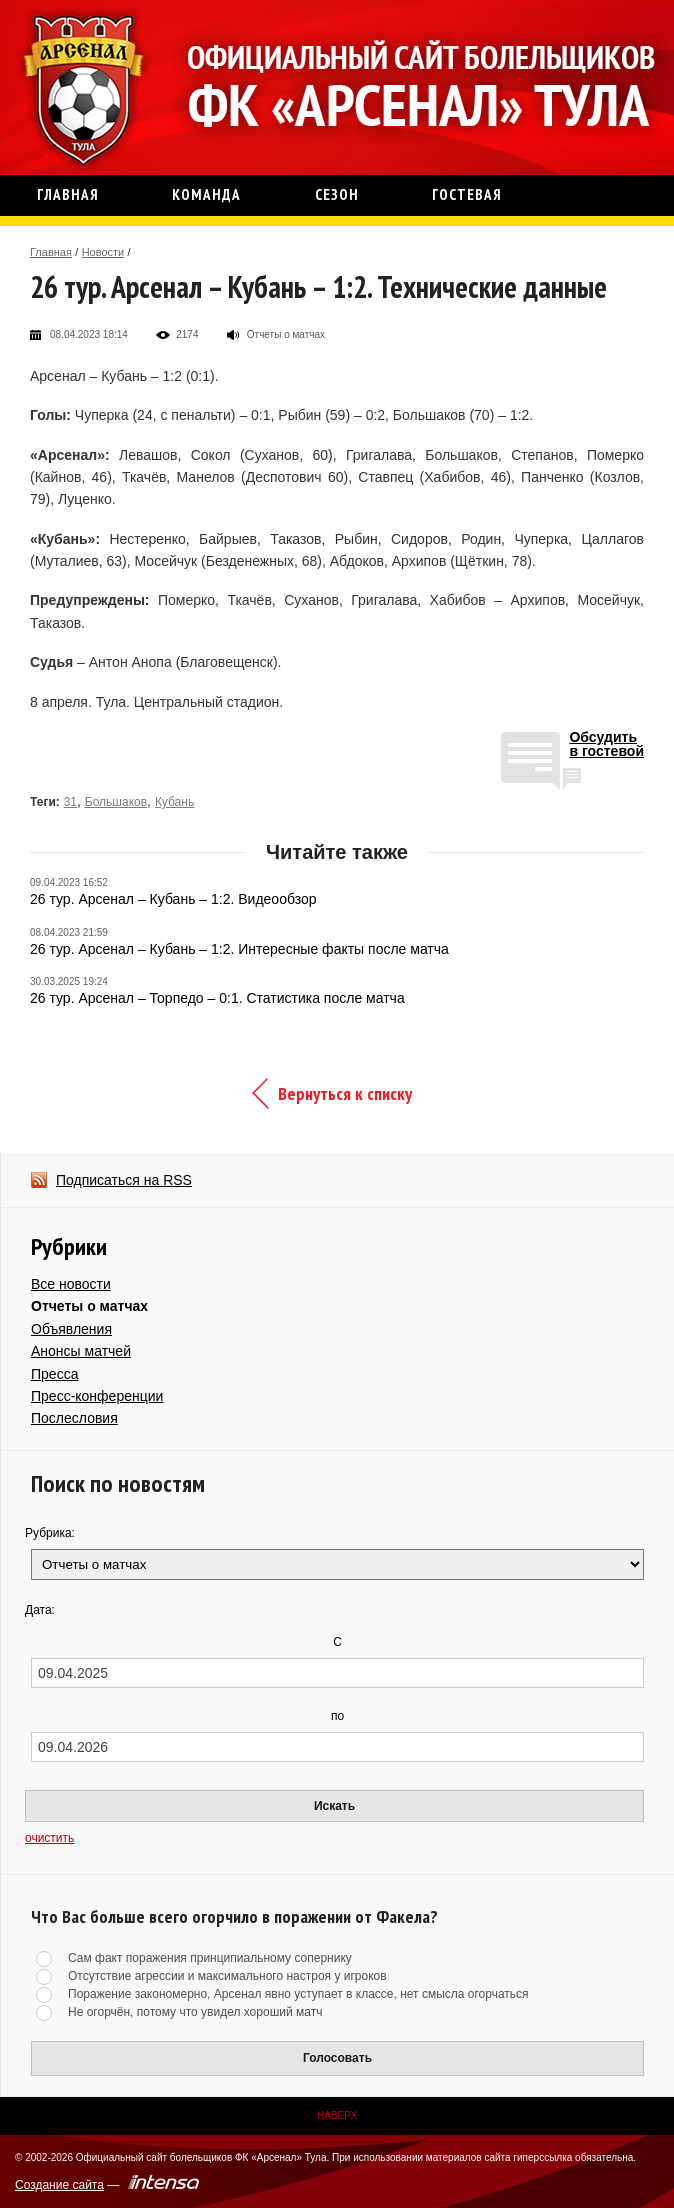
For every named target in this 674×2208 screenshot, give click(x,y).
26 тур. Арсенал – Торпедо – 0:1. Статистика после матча (217, 998)
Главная (51, 252)
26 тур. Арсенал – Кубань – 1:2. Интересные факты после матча (239, 949)
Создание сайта (59, 2185)
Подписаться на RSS (124, 1180)
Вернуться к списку (345, 1093)
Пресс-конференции (97, 1396)
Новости (103, 252)
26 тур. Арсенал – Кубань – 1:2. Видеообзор (173, 899)
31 (70, 802)
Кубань (174, 802)
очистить (49, 1838)
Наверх (337, 2115)
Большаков (116, 802)
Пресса (54, 1374)
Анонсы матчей (81, 1351)
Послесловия (74, 1418)
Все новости (71, 1284)
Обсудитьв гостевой (606, 744)
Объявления (71, 1329)
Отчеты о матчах (89, 1306)
